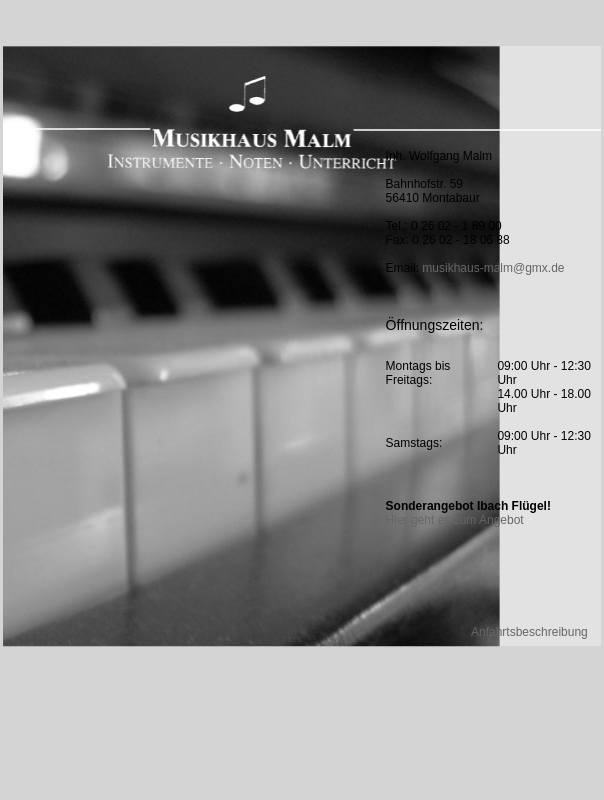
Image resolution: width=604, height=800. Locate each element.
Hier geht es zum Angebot (455, 520)
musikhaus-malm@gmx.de (493, 268)
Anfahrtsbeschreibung (529, 632)
